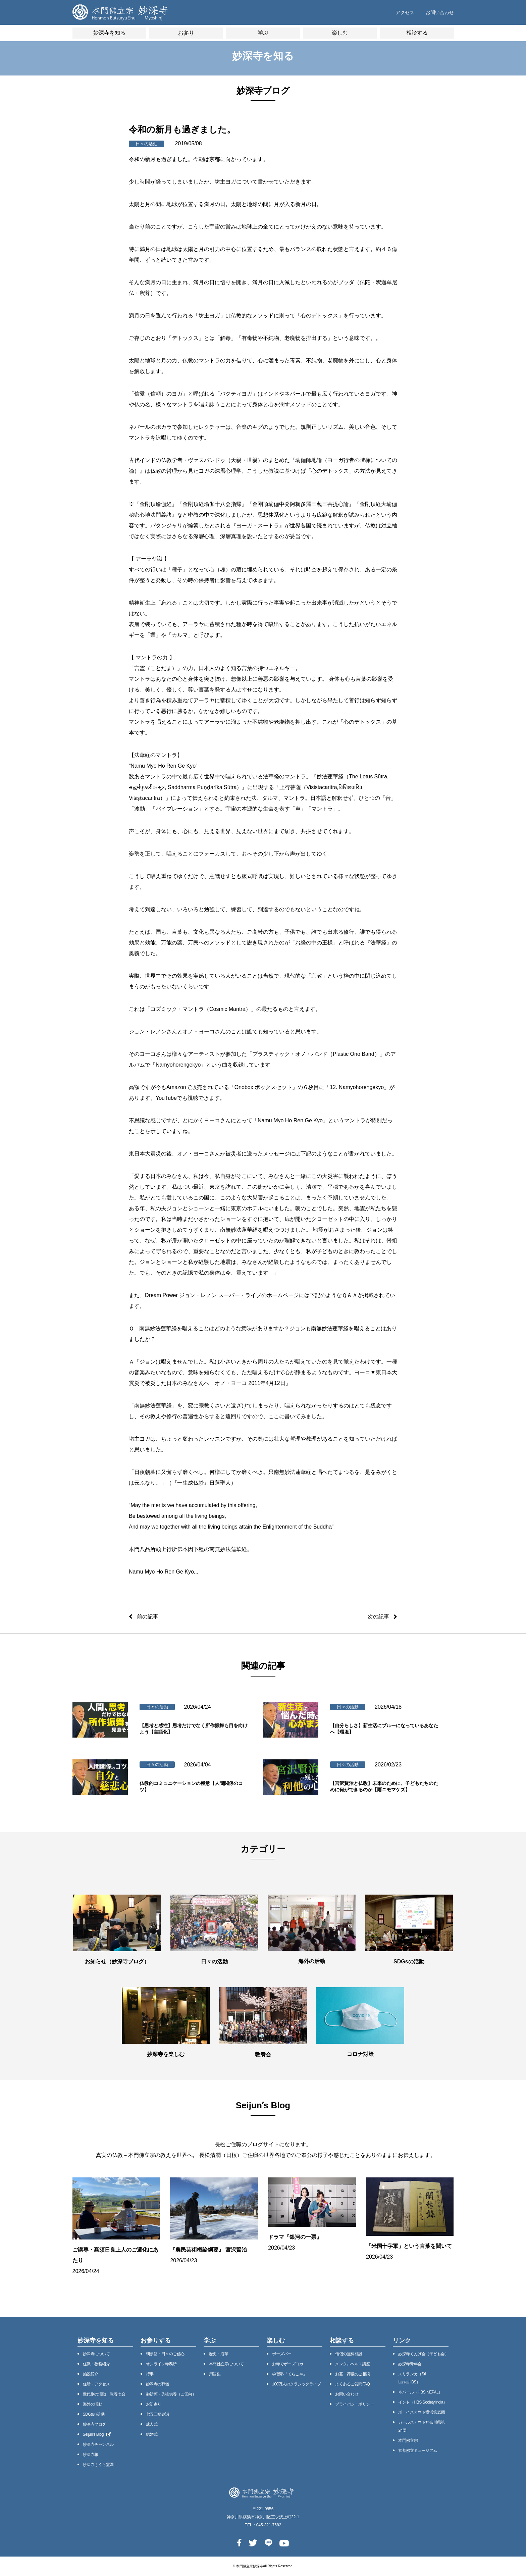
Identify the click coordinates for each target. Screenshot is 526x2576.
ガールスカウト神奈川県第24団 (421, 2426)
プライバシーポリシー (354, 2404)
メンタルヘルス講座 (352, 2364)
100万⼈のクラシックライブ (296, 2384)
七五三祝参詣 (157, 2414)
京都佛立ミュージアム (417, 2450)
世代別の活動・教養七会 (104, 2394)
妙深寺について (96, 2354)
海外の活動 (92, 2404)
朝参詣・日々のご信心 (165, 2354)
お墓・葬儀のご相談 (352, 2374)
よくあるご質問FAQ (352, 2384)
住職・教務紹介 (96, 2364)
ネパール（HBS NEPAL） (420, 2392)
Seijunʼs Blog (97, 2434)
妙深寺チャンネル (98, 2444)
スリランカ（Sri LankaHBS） (412, 2378)
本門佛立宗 (408, 2440)
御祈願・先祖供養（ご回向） (171, 2394)
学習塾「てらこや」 (289, 2374)
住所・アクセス (96, 2384)
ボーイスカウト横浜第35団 (421, 2412)
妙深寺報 (90, 2454)
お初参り (153, 2404)
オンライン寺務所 (161, 2364)
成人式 (152, 2424)
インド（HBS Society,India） (422, 2402)
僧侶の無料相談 (348, 2354)
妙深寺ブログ (94, 2424)
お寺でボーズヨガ (287, 2364)
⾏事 (150, 2374)
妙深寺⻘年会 (409, 2364)
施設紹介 (90, 2374)
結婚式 (152, 2434)
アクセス (405, 12)
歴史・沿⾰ (218, 2354)
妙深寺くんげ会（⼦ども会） (423, 2354)
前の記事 (147, 1616)
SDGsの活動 (94, 2414)
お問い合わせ (440, 12)
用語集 (215, 2374)
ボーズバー (282, 2354)
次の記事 (378, 1616)
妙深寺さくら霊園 (98, 2464)
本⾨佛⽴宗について (226, 2364)
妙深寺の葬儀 (157, 2384)
